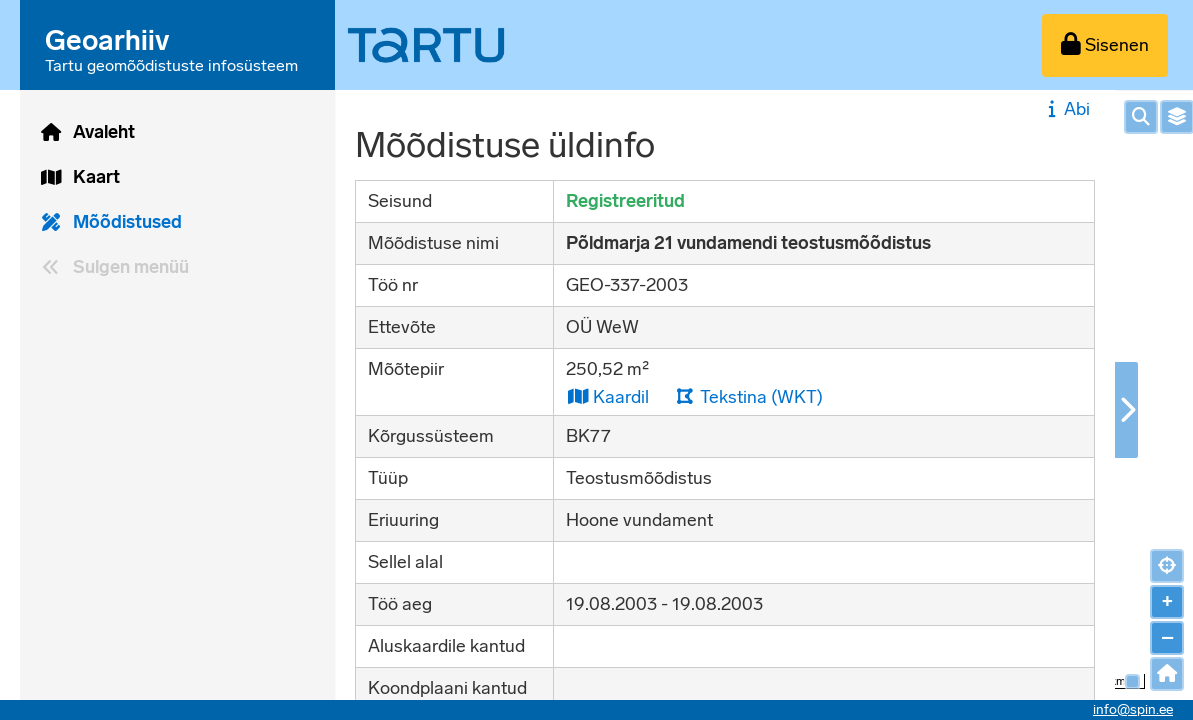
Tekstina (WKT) (749, 396)
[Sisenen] (1105, 45)
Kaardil (607, 396)
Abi (1066, 109)
